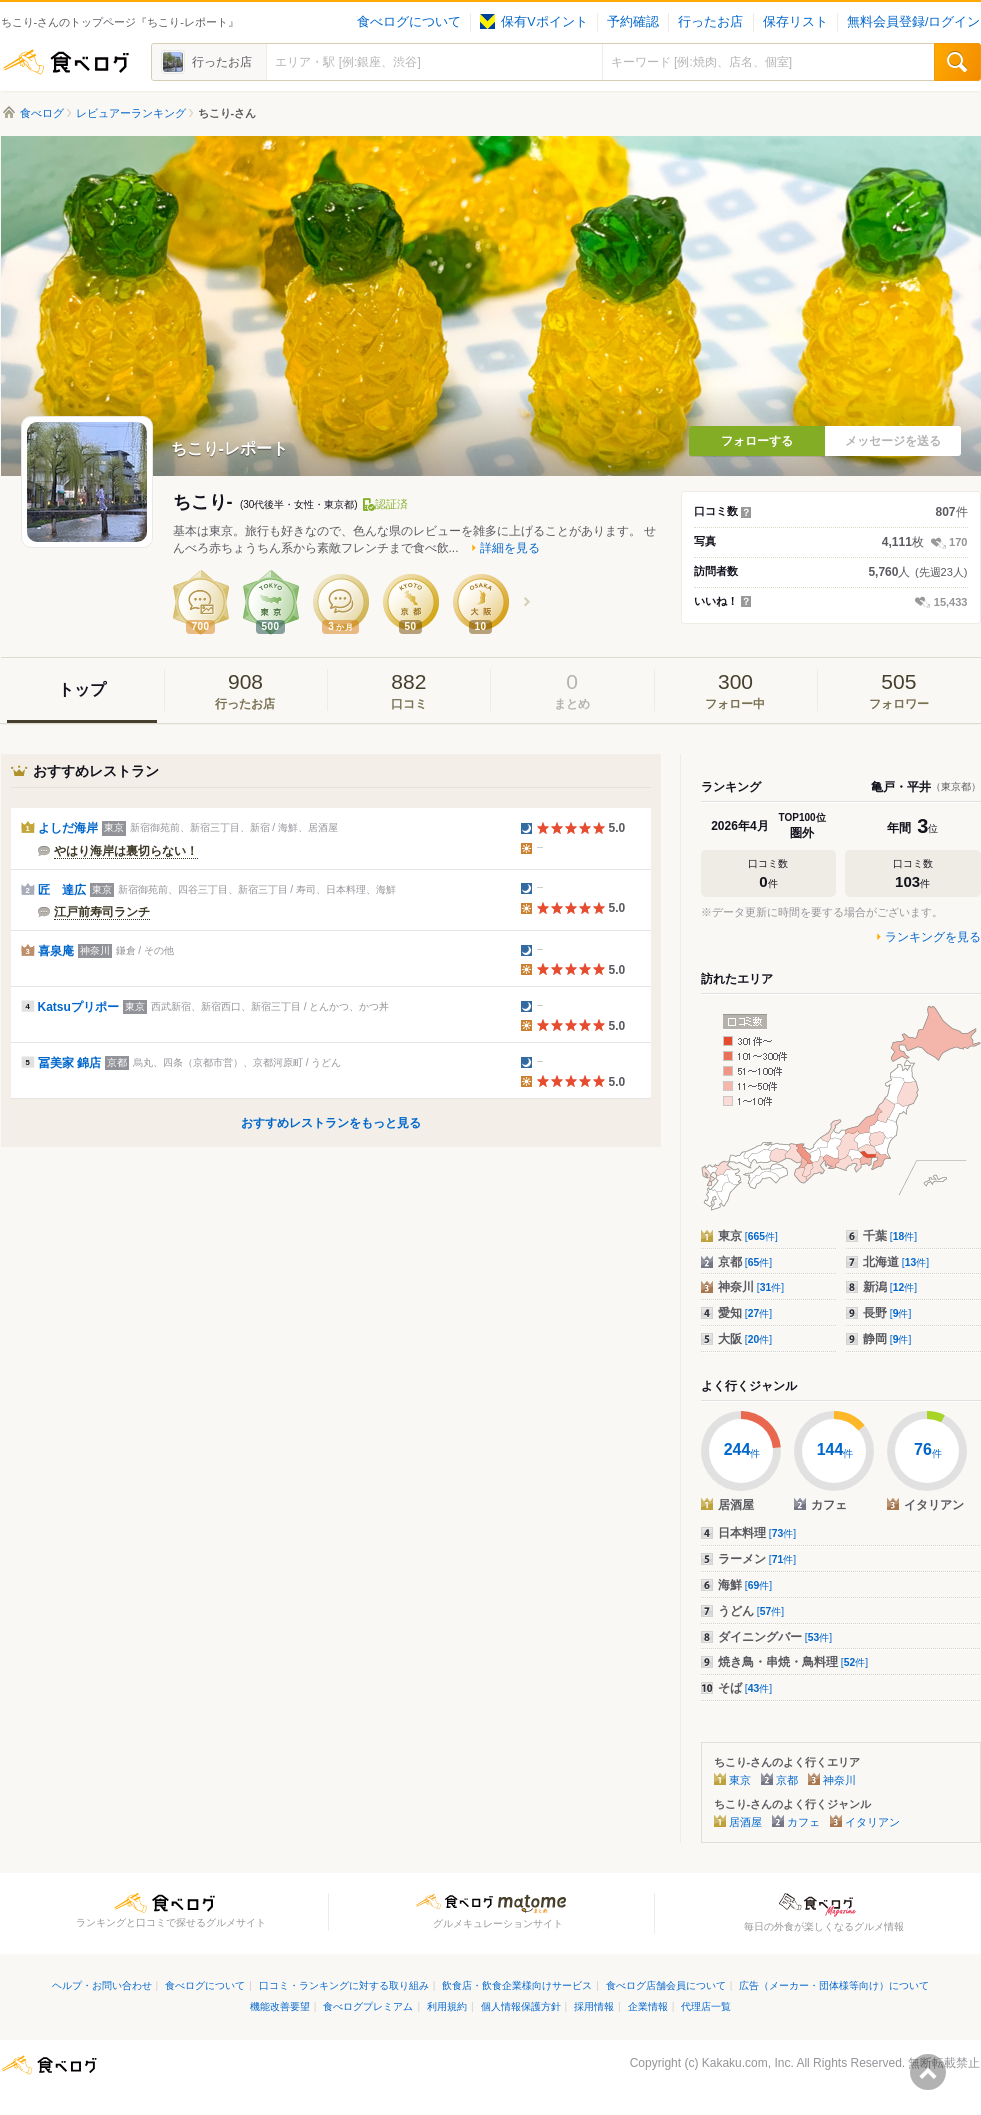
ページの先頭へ (928, 2072)
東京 (748, 1236)
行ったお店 (710, 22)
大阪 (745, 1339)
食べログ (66, 62)
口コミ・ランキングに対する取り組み (344, 1985)
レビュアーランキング (131, 113)
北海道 (896, 1262)
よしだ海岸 (68, 828)
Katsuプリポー (78, 1007)
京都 (745, 1262)
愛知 (745, 1313)
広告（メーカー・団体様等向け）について (834, 1985)
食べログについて (409, 22)
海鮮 (745, 1585)
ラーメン (757, 1559)
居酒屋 (745, 1822)
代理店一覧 (706, 2006)
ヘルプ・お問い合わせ (102, 1985)
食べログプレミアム (368, 2006)
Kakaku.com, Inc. (748, 2063)
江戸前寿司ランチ (102, 912)
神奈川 (751, 1287)
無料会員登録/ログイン (913, 22)
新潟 (890, 1287)
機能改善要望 (280, 2006)
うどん (751, 1611)
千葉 (890, 1236)
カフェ (803, 1822)
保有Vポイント (533, 22)
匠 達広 (62, 890)
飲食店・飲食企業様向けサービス (517, 1985)
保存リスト (795, 22)
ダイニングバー (775, 1637)
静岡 (887, 1339)
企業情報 (648, 2006)
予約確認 (633, 22)
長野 (887, 1313)
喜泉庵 (56, 951)
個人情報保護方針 (521, 2006)
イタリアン (872, 1822)
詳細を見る (510, 548)
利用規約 (447, 2006)
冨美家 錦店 (69, 1063)
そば (745, 1688)
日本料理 (757, 1533)
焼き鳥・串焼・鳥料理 (793, 1662)
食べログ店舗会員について (666, 1985)
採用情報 (594, 2006)
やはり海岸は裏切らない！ (126, 851)
